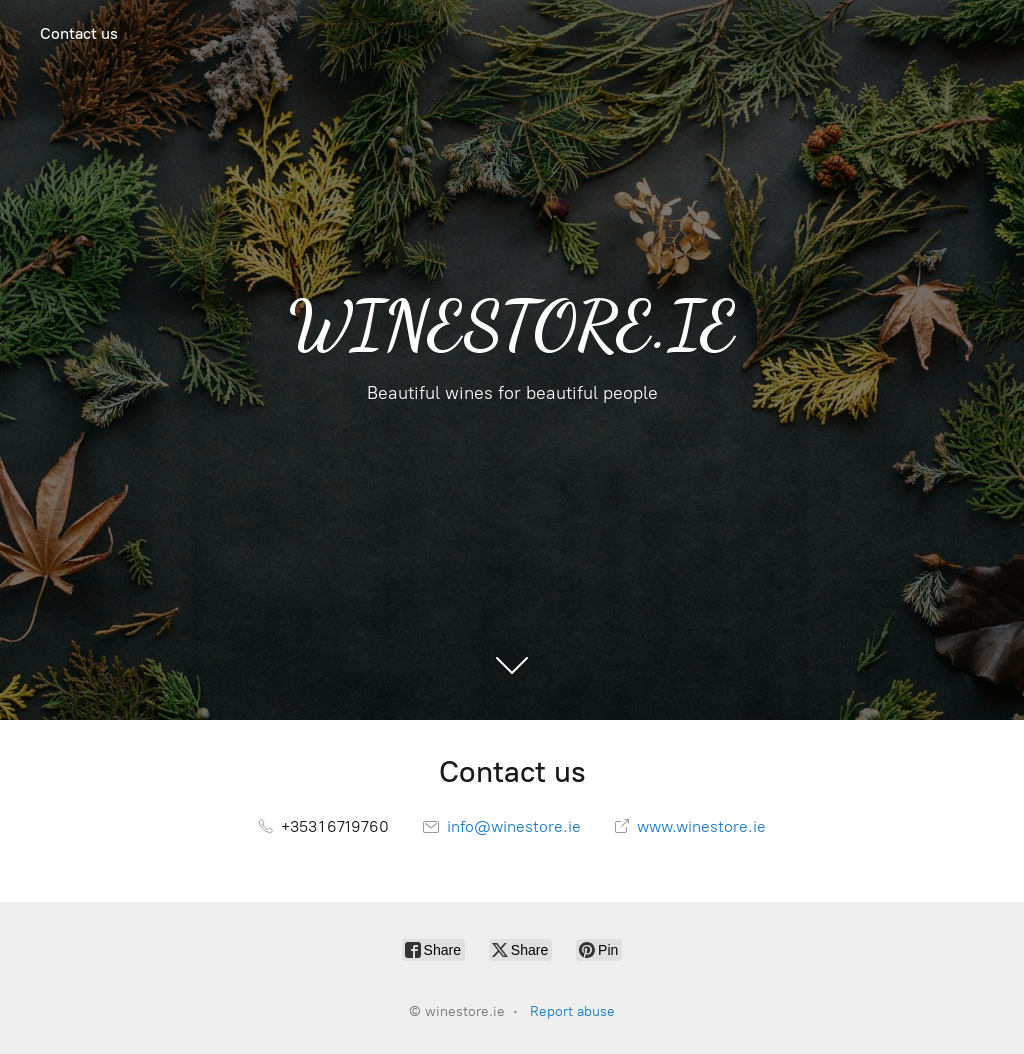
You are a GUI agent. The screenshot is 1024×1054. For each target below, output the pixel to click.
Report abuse (572, 1011)
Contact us (79, 33)
